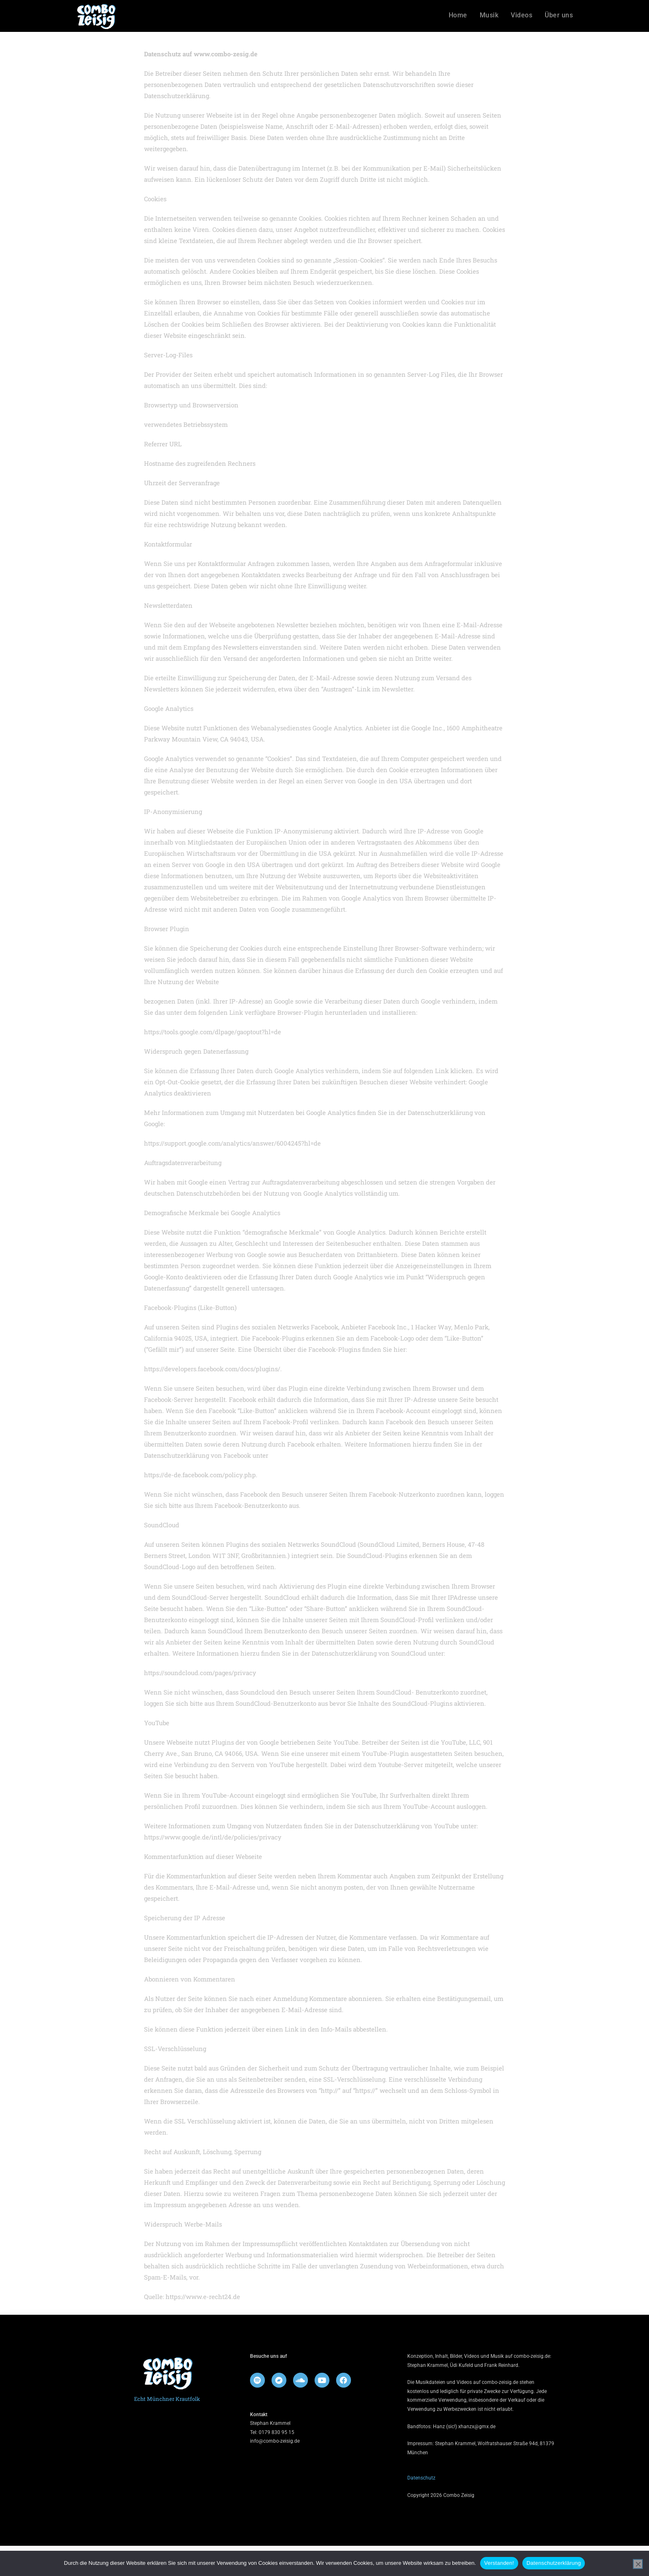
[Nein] (638, 2564)
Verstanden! (499, 2563)
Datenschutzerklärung (553, 2563)
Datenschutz (421, 2508)
